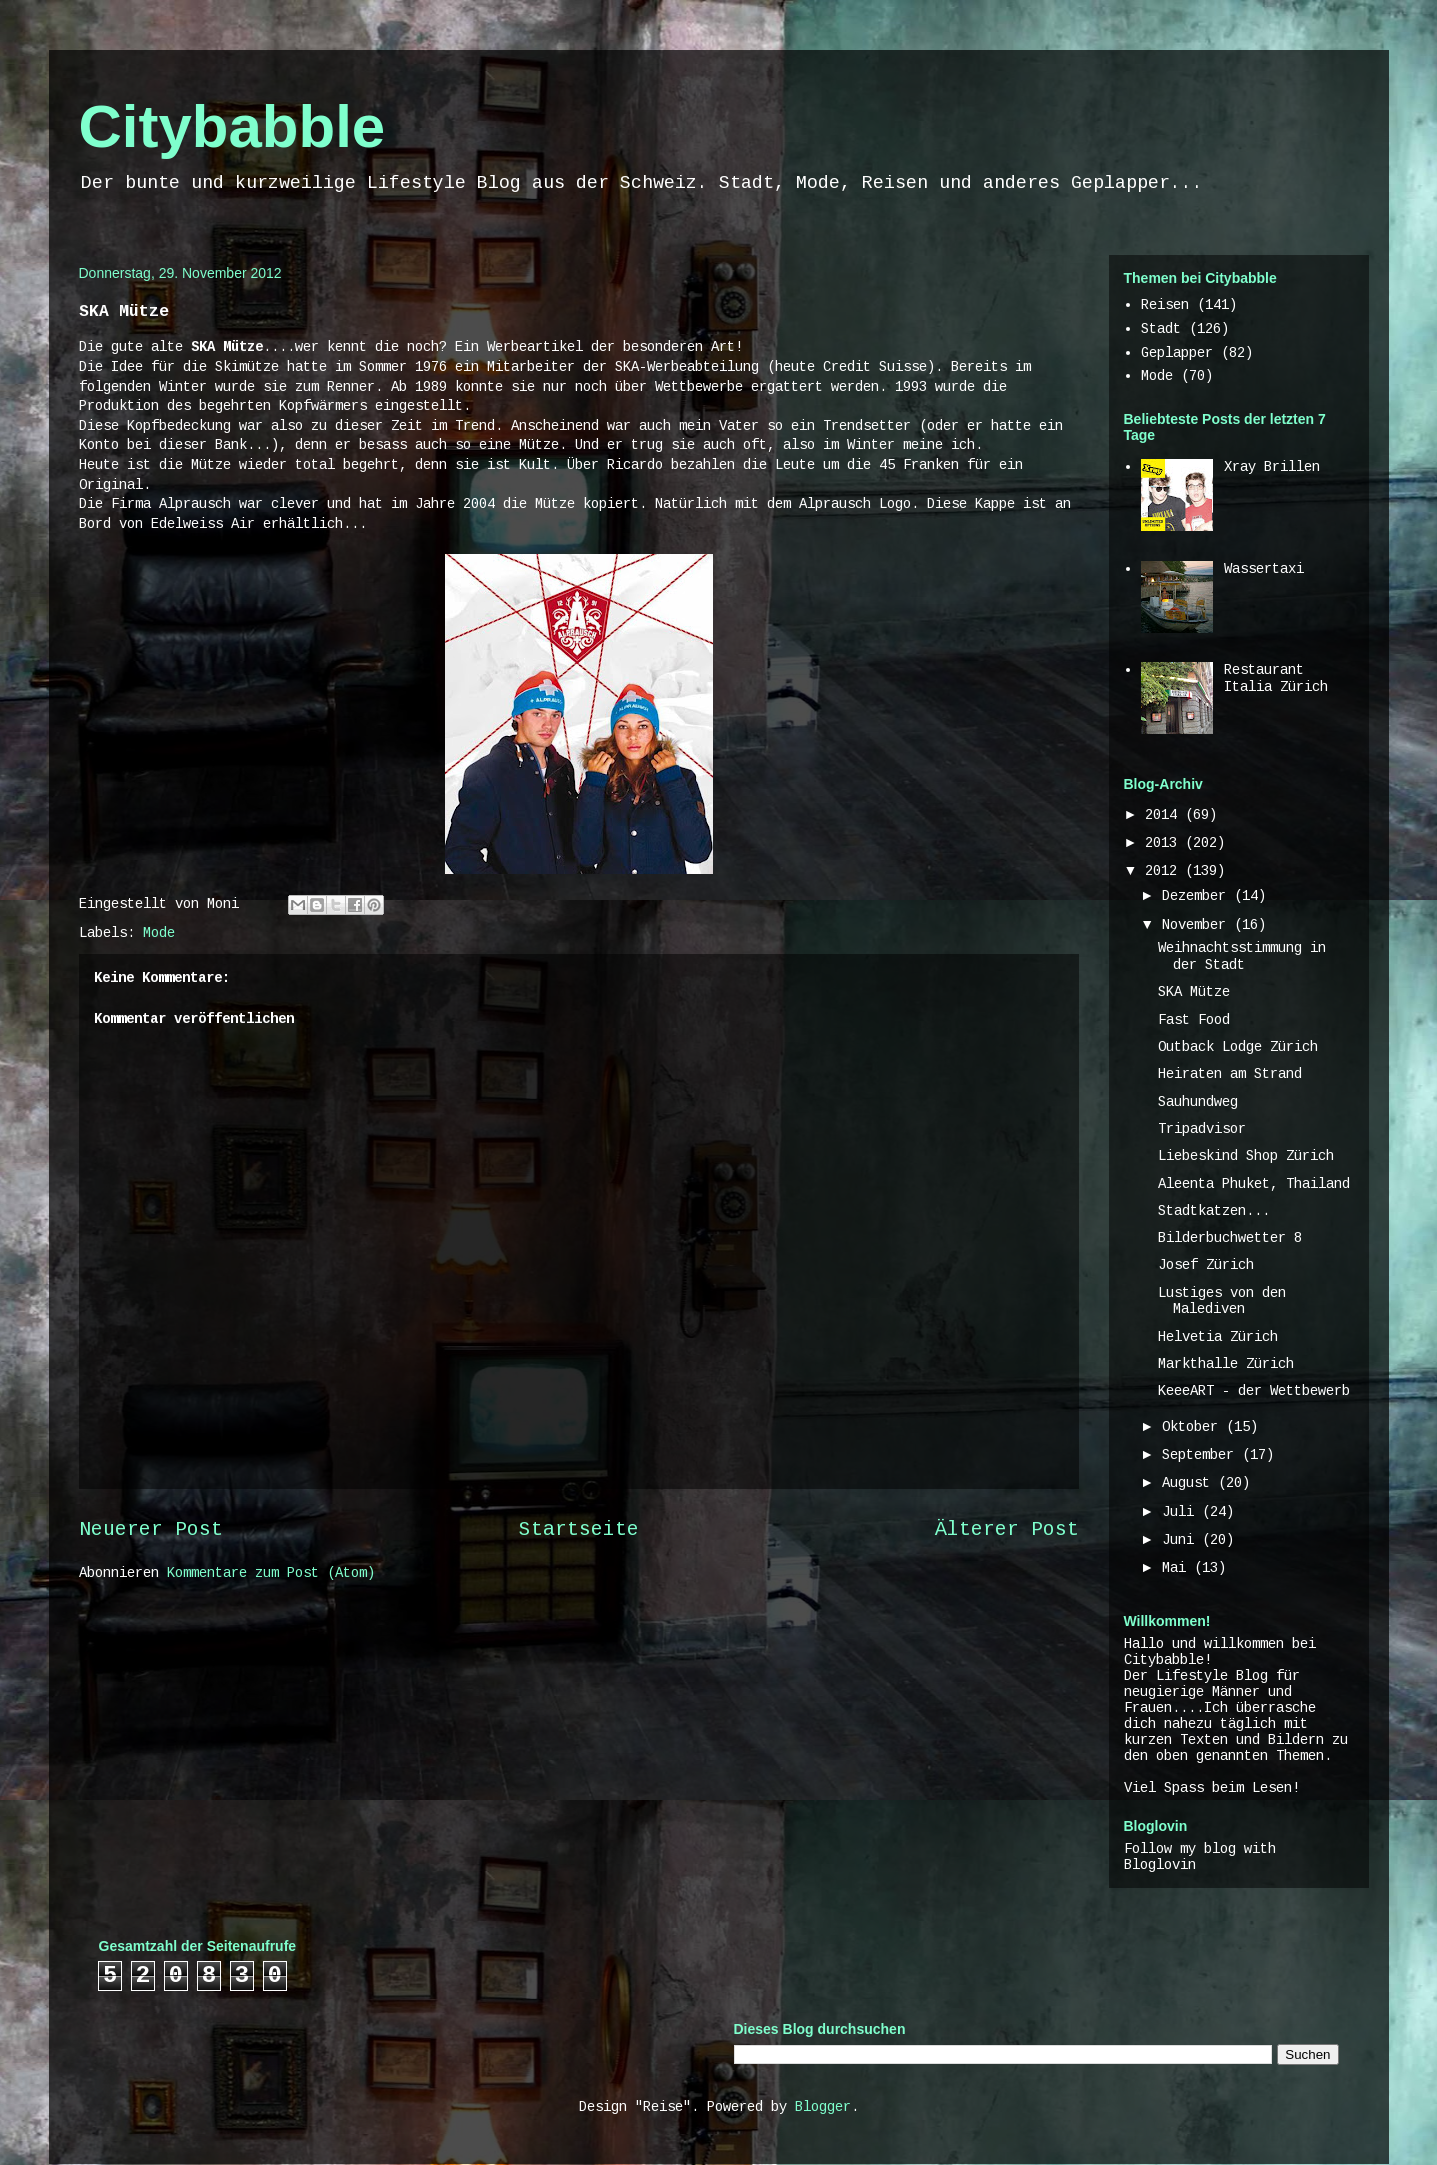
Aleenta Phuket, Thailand (1254, 1184)
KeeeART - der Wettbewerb (1254, 1391)
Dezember (1198, 896)
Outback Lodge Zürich (1238, 1047)
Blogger (823, 2107)
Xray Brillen (1272, 467)
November (1198, 925)
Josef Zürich (1206, 1265)
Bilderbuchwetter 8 (1230, 1238)
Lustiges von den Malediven (1222, 1301)
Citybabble (232, 126)
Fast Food (1194, 1020)
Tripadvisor (1202, 1129)
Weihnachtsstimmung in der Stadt (1242, 956)
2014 (1165, 815)
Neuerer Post (151, 1530)
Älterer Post (1007, 1530)
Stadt (1161, 329)
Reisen (1165, 305)
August (1190, 1483)
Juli (1182, 1512)
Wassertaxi (1264, 569)
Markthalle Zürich (1226, 1364)
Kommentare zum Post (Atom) (271, 1573)
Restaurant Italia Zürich (1276, 678)
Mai (1178, 1568)
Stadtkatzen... (1214, 1211)
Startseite (579, 1530)
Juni (1182, 1540)
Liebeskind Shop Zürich (1246, 1156)
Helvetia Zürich (1218, 1337)
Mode (159, 933)
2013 (1165, 843)
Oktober (1194, 1427)
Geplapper (1177, 353)
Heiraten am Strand (1230, 1074)
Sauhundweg (1198, 1102)
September (1202, 1455)
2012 (1165, 871)
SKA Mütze (1194, 992)
